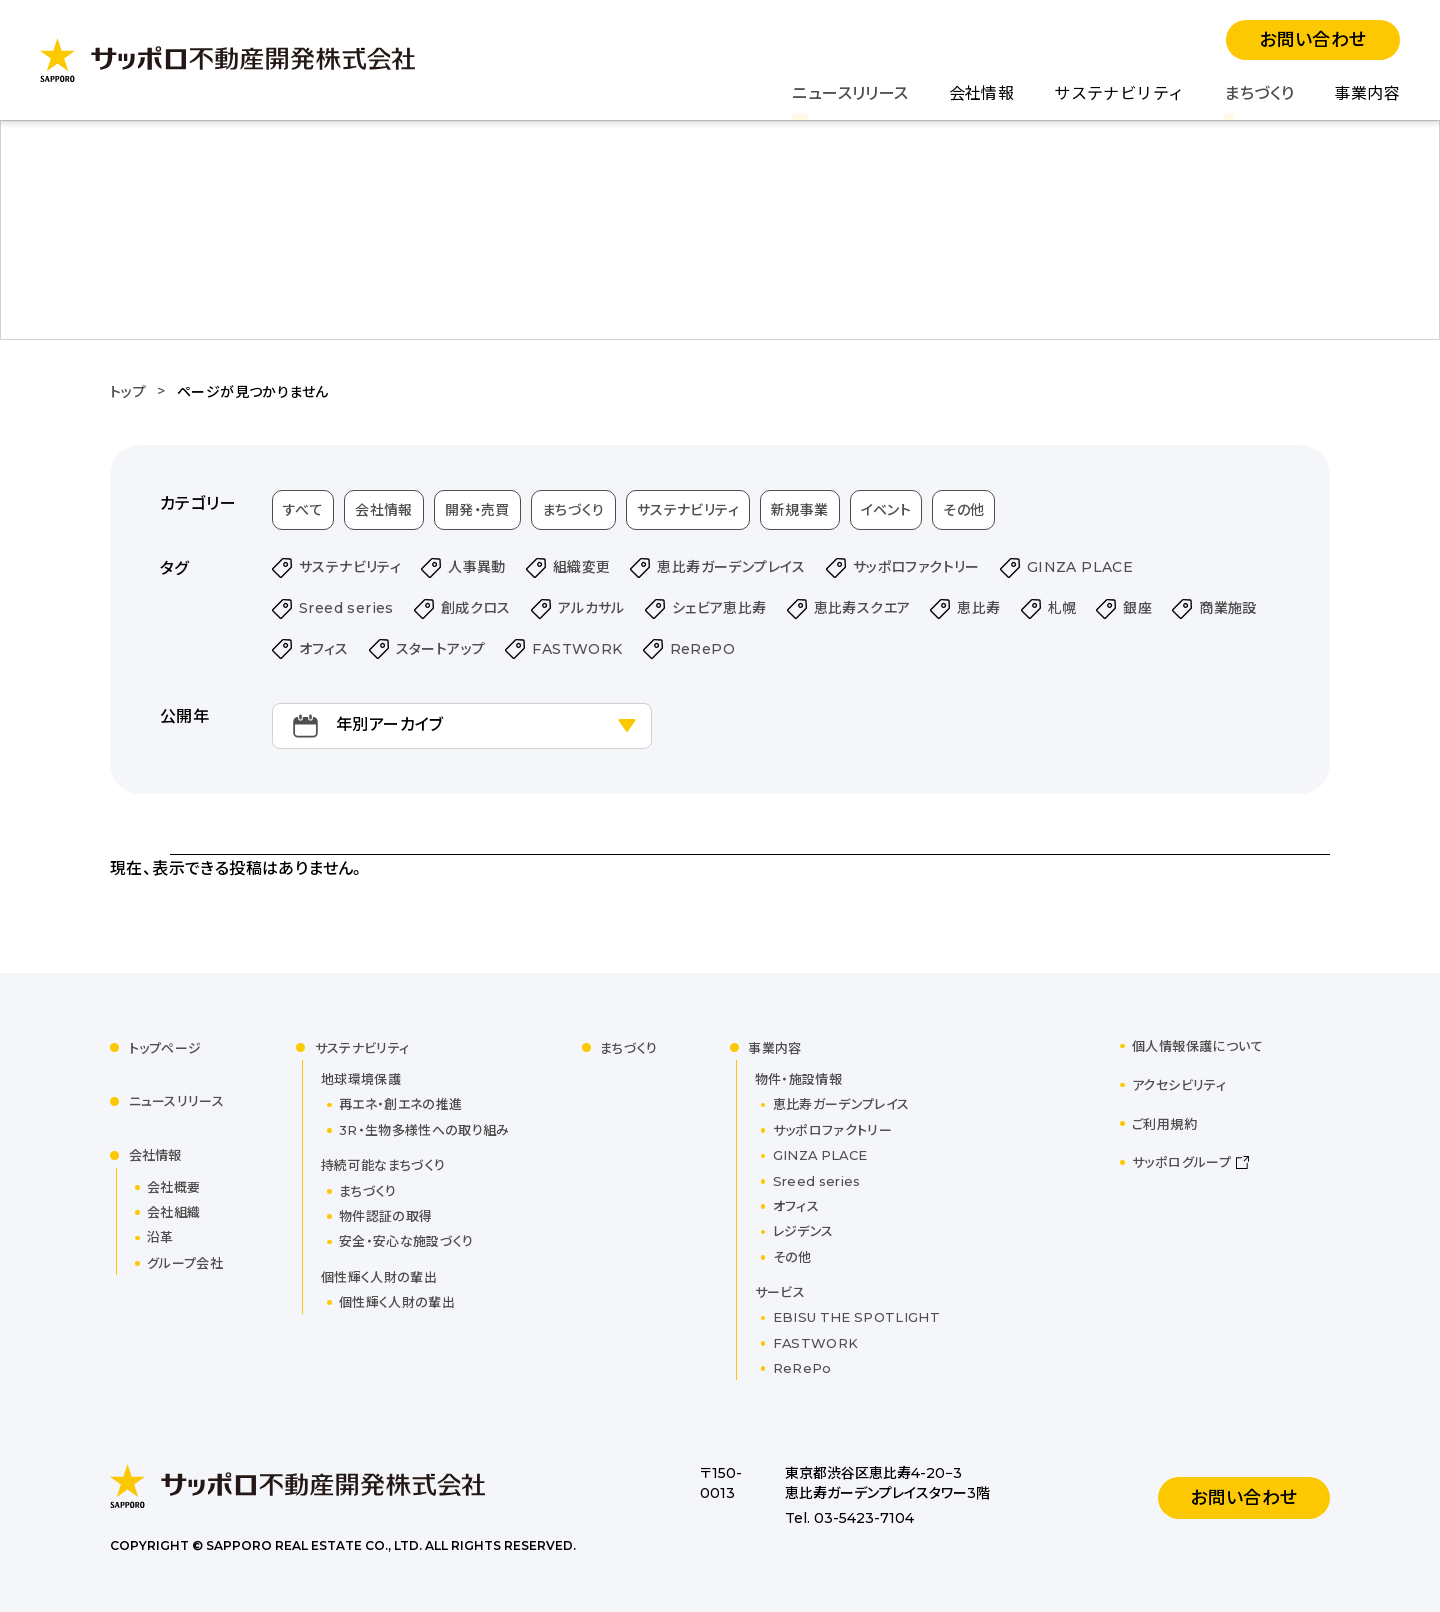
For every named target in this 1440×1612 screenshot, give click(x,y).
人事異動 (477, 567)
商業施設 (1228, 608)
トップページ (165, 1048)
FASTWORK (577, 649)
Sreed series (346, 608)
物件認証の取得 (385, 1216)
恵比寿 (978, 608)
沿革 (160, 1237)
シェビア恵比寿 (719, 608)
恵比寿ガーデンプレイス (731, 567)
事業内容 (1367, 93)
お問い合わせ (1313, 40)
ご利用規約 (1164, 1124)
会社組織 (173, 1212)
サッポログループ (1181, 1162)
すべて (303, 510)
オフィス (324, 649)
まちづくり (1259, 93)
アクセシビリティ (1179, 1085)
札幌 (1062, 608)
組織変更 (582, 567)
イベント (886, 510)
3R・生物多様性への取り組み (424, 1130)
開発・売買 (477, 510)
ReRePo (802, 1368)
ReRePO (702, 649)
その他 (963, 510)
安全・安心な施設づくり (406, 1241)
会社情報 (982, 93)
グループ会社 (185, 1263)
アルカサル (591, 608)
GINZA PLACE (1080, 567)
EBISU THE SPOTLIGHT (856, 1317)
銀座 (1137, 608)
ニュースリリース (850, 93)
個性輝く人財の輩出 (397, 1302)
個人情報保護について (1197, 1046)
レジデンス (803, 1231)
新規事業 (800, 510)
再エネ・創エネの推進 (400, 1104)
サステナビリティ (1119, 93)
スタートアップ (441, 649)
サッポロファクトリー (916, 567)
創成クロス (476, 608)
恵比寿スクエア (862, 608)
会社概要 (173, 1187)
